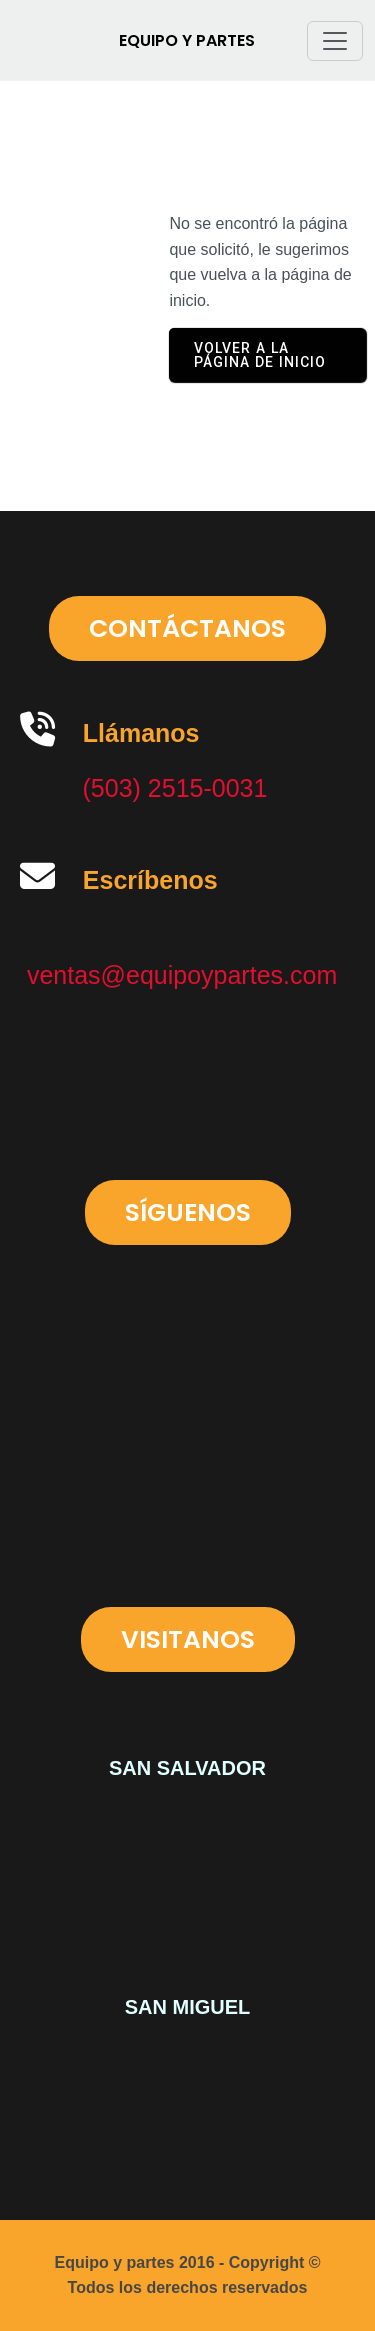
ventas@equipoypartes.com (182, 975)
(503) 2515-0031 (175, 788)
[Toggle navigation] (335, 41)
